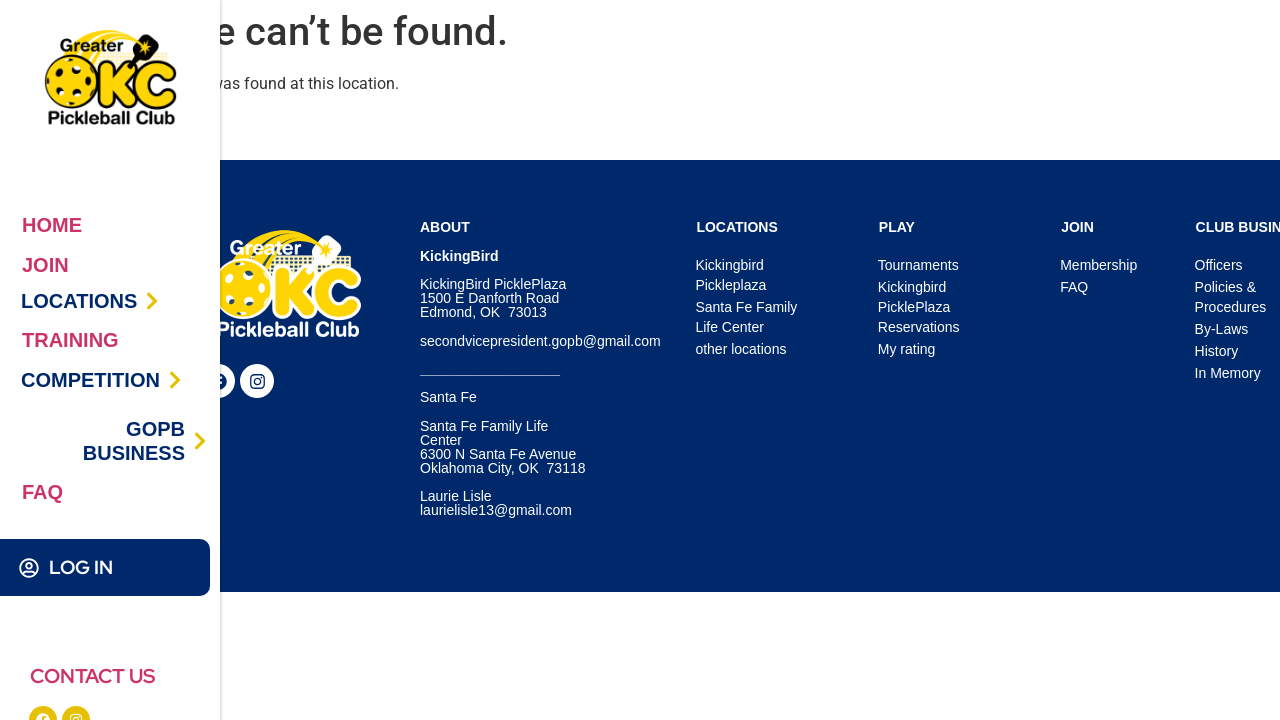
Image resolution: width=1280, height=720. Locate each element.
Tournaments (918, 265)
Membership (1098, 265)
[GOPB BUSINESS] (200, 441)
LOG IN (81, 567)
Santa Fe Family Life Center (746, 317)
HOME (52, 225)
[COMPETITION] (175, 380)
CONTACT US (92, 676)
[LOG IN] (29, 568)
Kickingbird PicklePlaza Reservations (919, 307)
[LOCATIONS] (152, 301)
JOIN (45, 265)
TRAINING (70, 340)
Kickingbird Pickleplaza (730, 275)
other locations (740, 349)
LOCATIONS (79, 301)
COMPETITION (90, 380)
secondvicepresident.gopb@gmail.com (540, 341)
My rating (907, 349)
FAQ (42, 492)
